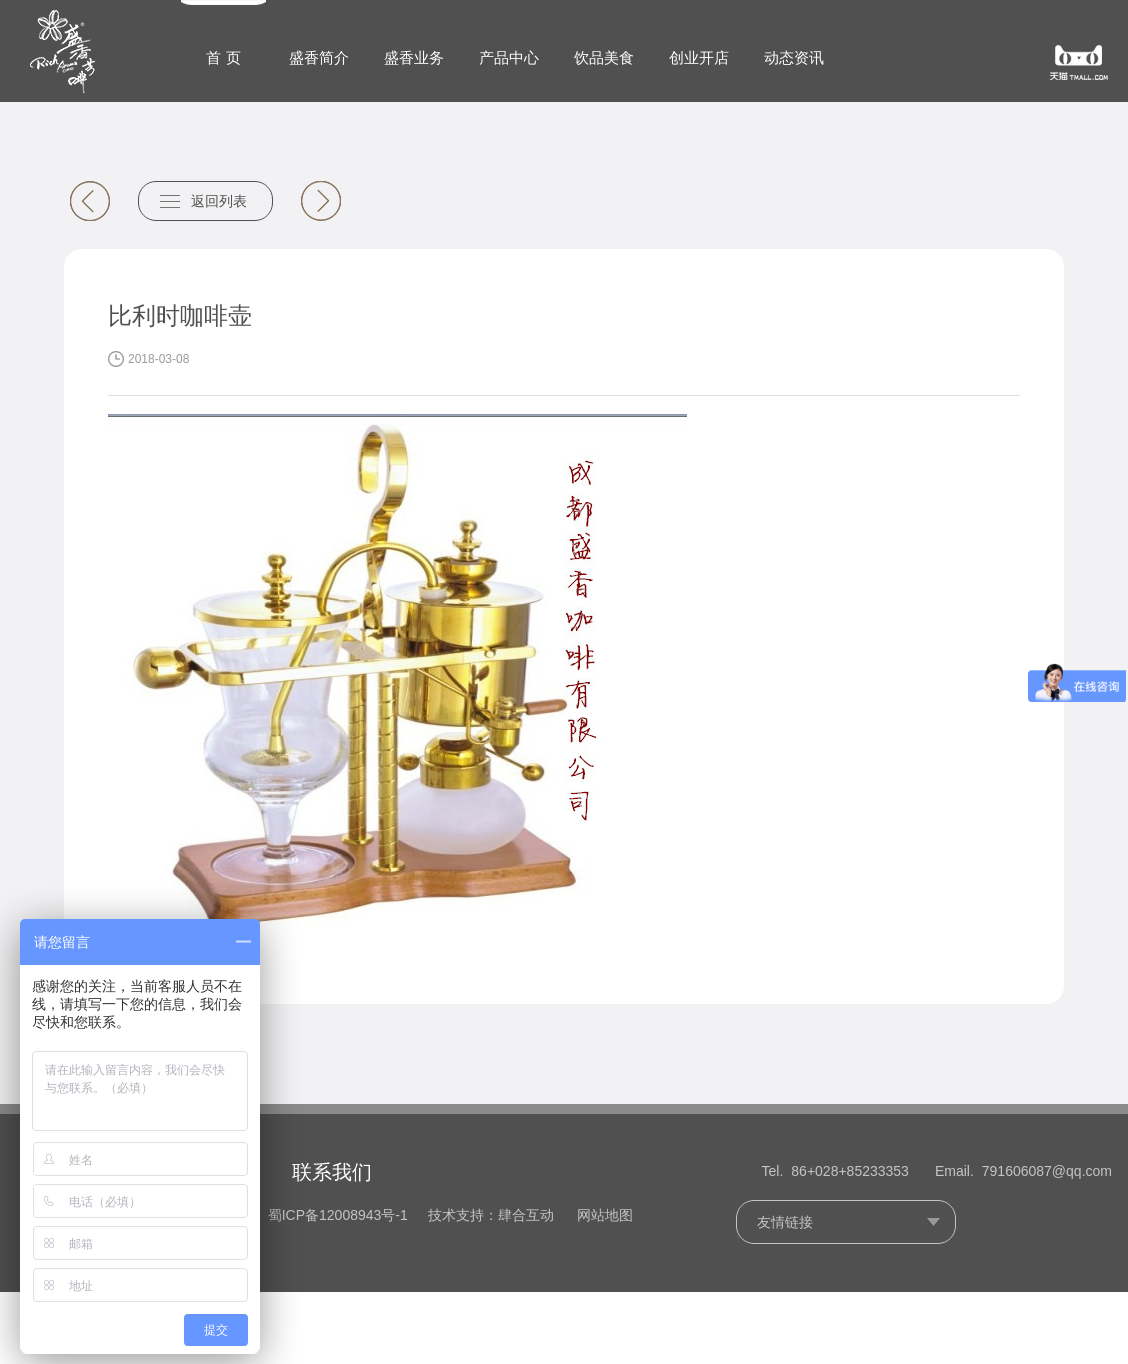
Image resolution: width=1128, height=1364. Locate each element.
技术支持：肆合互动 (491, 1215)
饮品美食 (604, 57)
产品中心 (509, 57)
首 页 (223, 57)
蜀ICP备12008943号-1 (338, 1215)
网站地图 (605, 1215)
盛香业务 (414, 57)
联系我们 (332, 1172)
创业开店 (699, 57)
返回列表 (219, 201)
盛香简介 (319, 57)
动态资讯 (794, 57)
